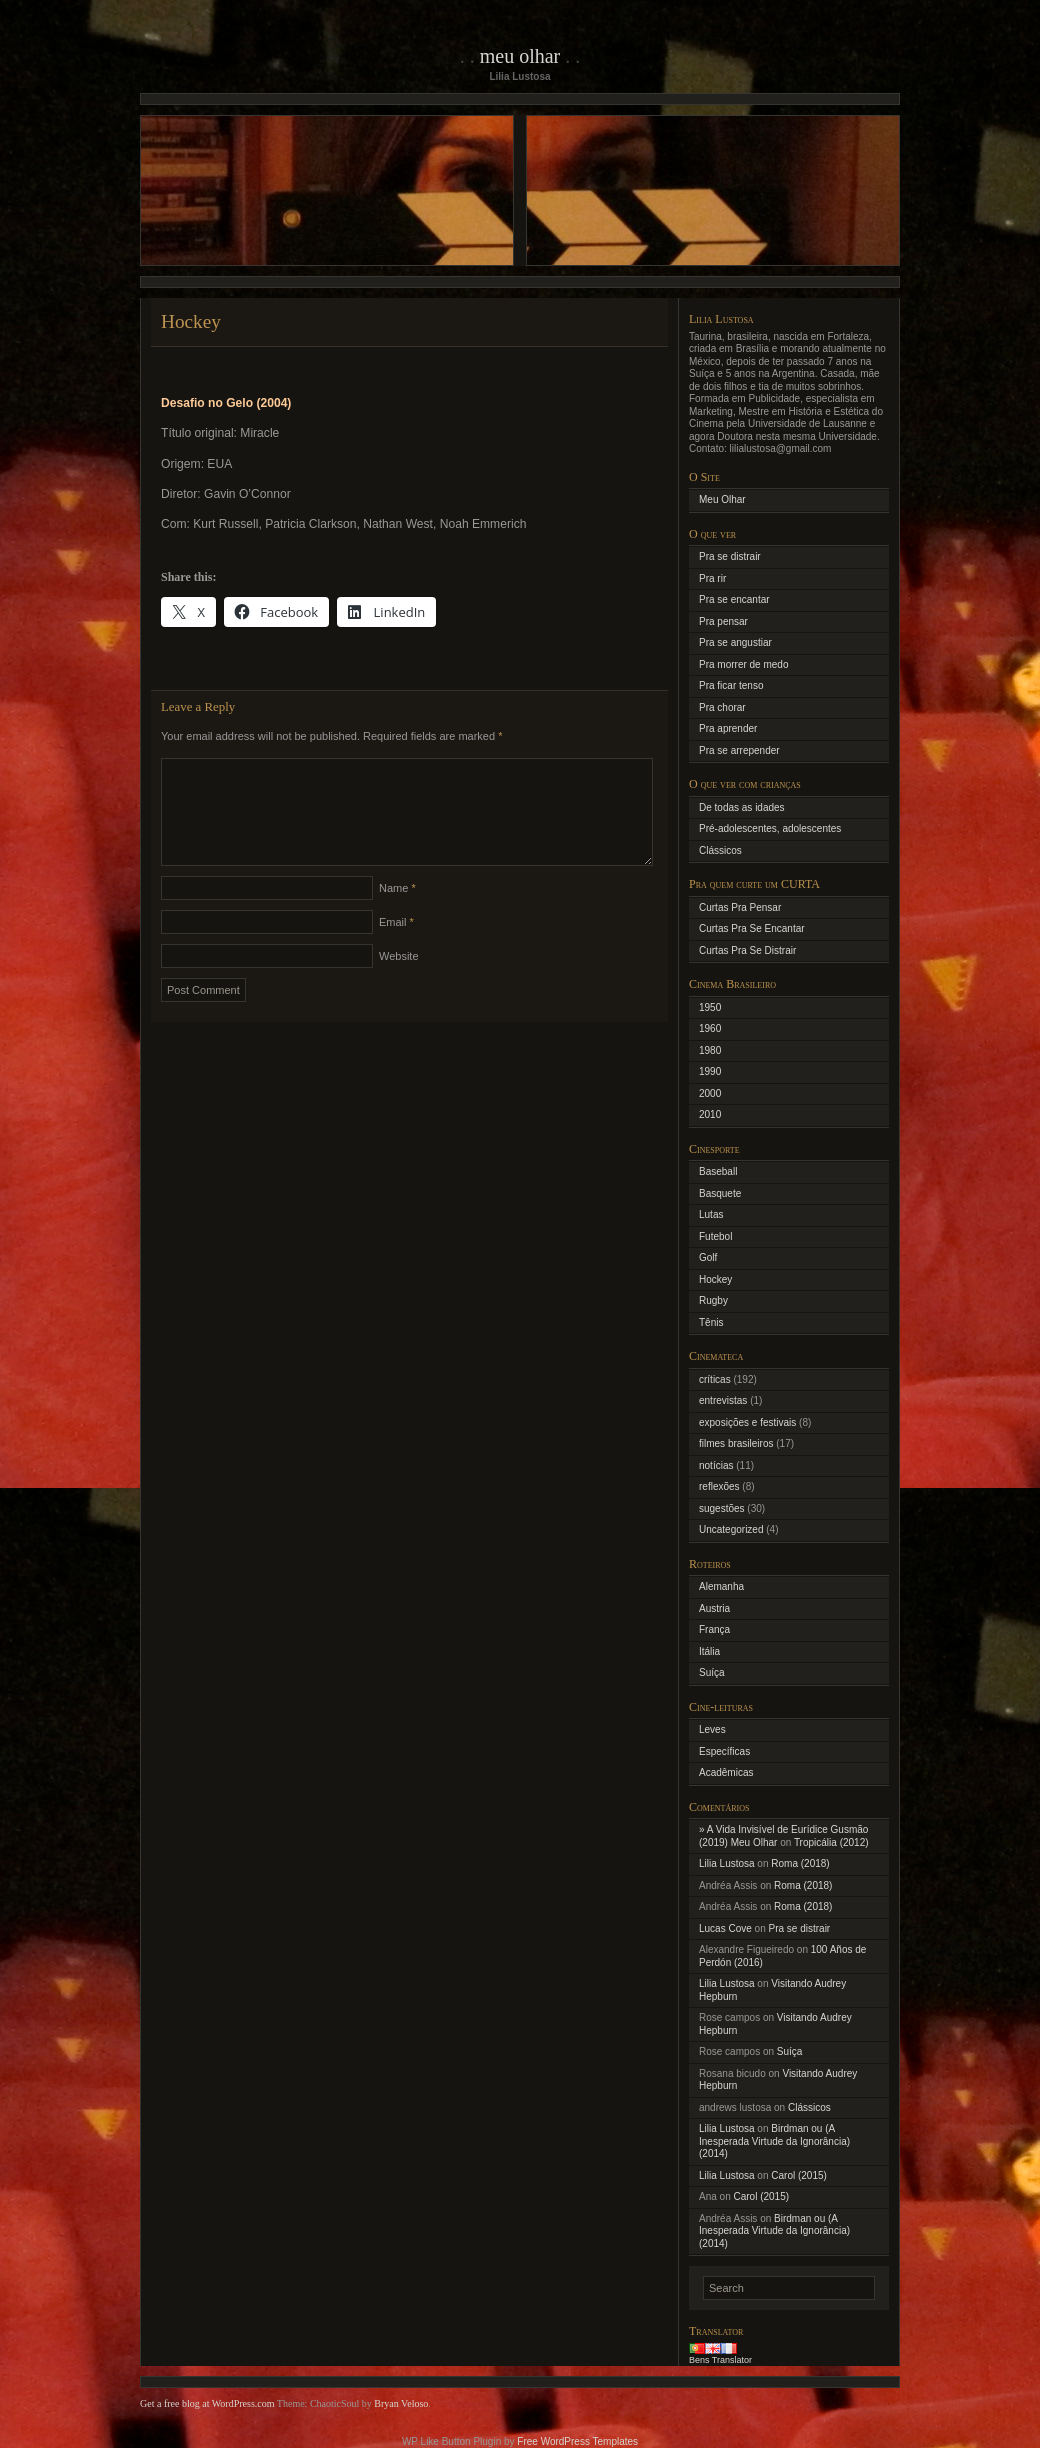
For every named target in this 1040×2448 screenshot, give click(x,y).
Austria (714, 1608)
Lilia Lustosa (727, 1863)
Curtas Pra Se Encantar (752, 928)
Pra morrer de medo (743, 664)
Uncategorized (731, 1529)
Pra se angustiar (735, 642)
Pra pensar (723, 621)
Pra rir (712, 578)
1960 (710, 1028)
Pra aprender (728, 728)
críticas (715, 1379)
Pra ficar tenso (731, 685)
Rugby (713, 1300)
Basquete (720, 1193)
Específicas (724, 1751)
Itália (709, 1651)
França (714, 1629)
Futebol (715, 1236)
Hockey (715, 1279)
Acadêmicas (726, 1772)
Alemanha (721, 1586)
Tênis (711, 1322)
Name (397, 912)
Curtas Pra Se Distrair (747, 950)
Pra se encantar (734, 599)
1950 (710, 1007)
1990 (710, 1071)
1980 (710, 1050)
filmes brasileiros (736, 1443)
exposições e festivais (747, 1422)
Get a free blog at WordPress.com (207, 2403)
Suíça (712, 1672)
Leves (712, 1729)
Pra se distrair (730, 556)
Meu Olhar (520, 56)
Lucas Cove (725, 1928)
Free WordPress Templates (577, 2441)
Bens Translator (720, 2360)
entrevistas (723, 1400)
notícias (716, 1465)
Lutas (711, 1214)
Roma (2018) (800, 1863)
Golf (708, 1257)
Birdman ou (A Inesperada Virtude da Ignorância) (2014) (774, 2141)
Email (396, 946)
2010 (710, 1114)
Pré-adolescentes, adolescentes (770, 828)
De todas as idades (742, 807)
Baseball (718, 1171)
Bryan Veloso (401, 2403)
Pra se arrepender (739, 750)
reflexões (719, 1486)
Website (399, 980)
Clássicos (720, 850)
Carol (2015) (799, 2175)
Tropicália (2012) (831, 1842)
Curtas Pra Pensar (740, 907)
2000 (710, 1093)
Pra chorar (722, 707)
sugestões (722, 1508)
